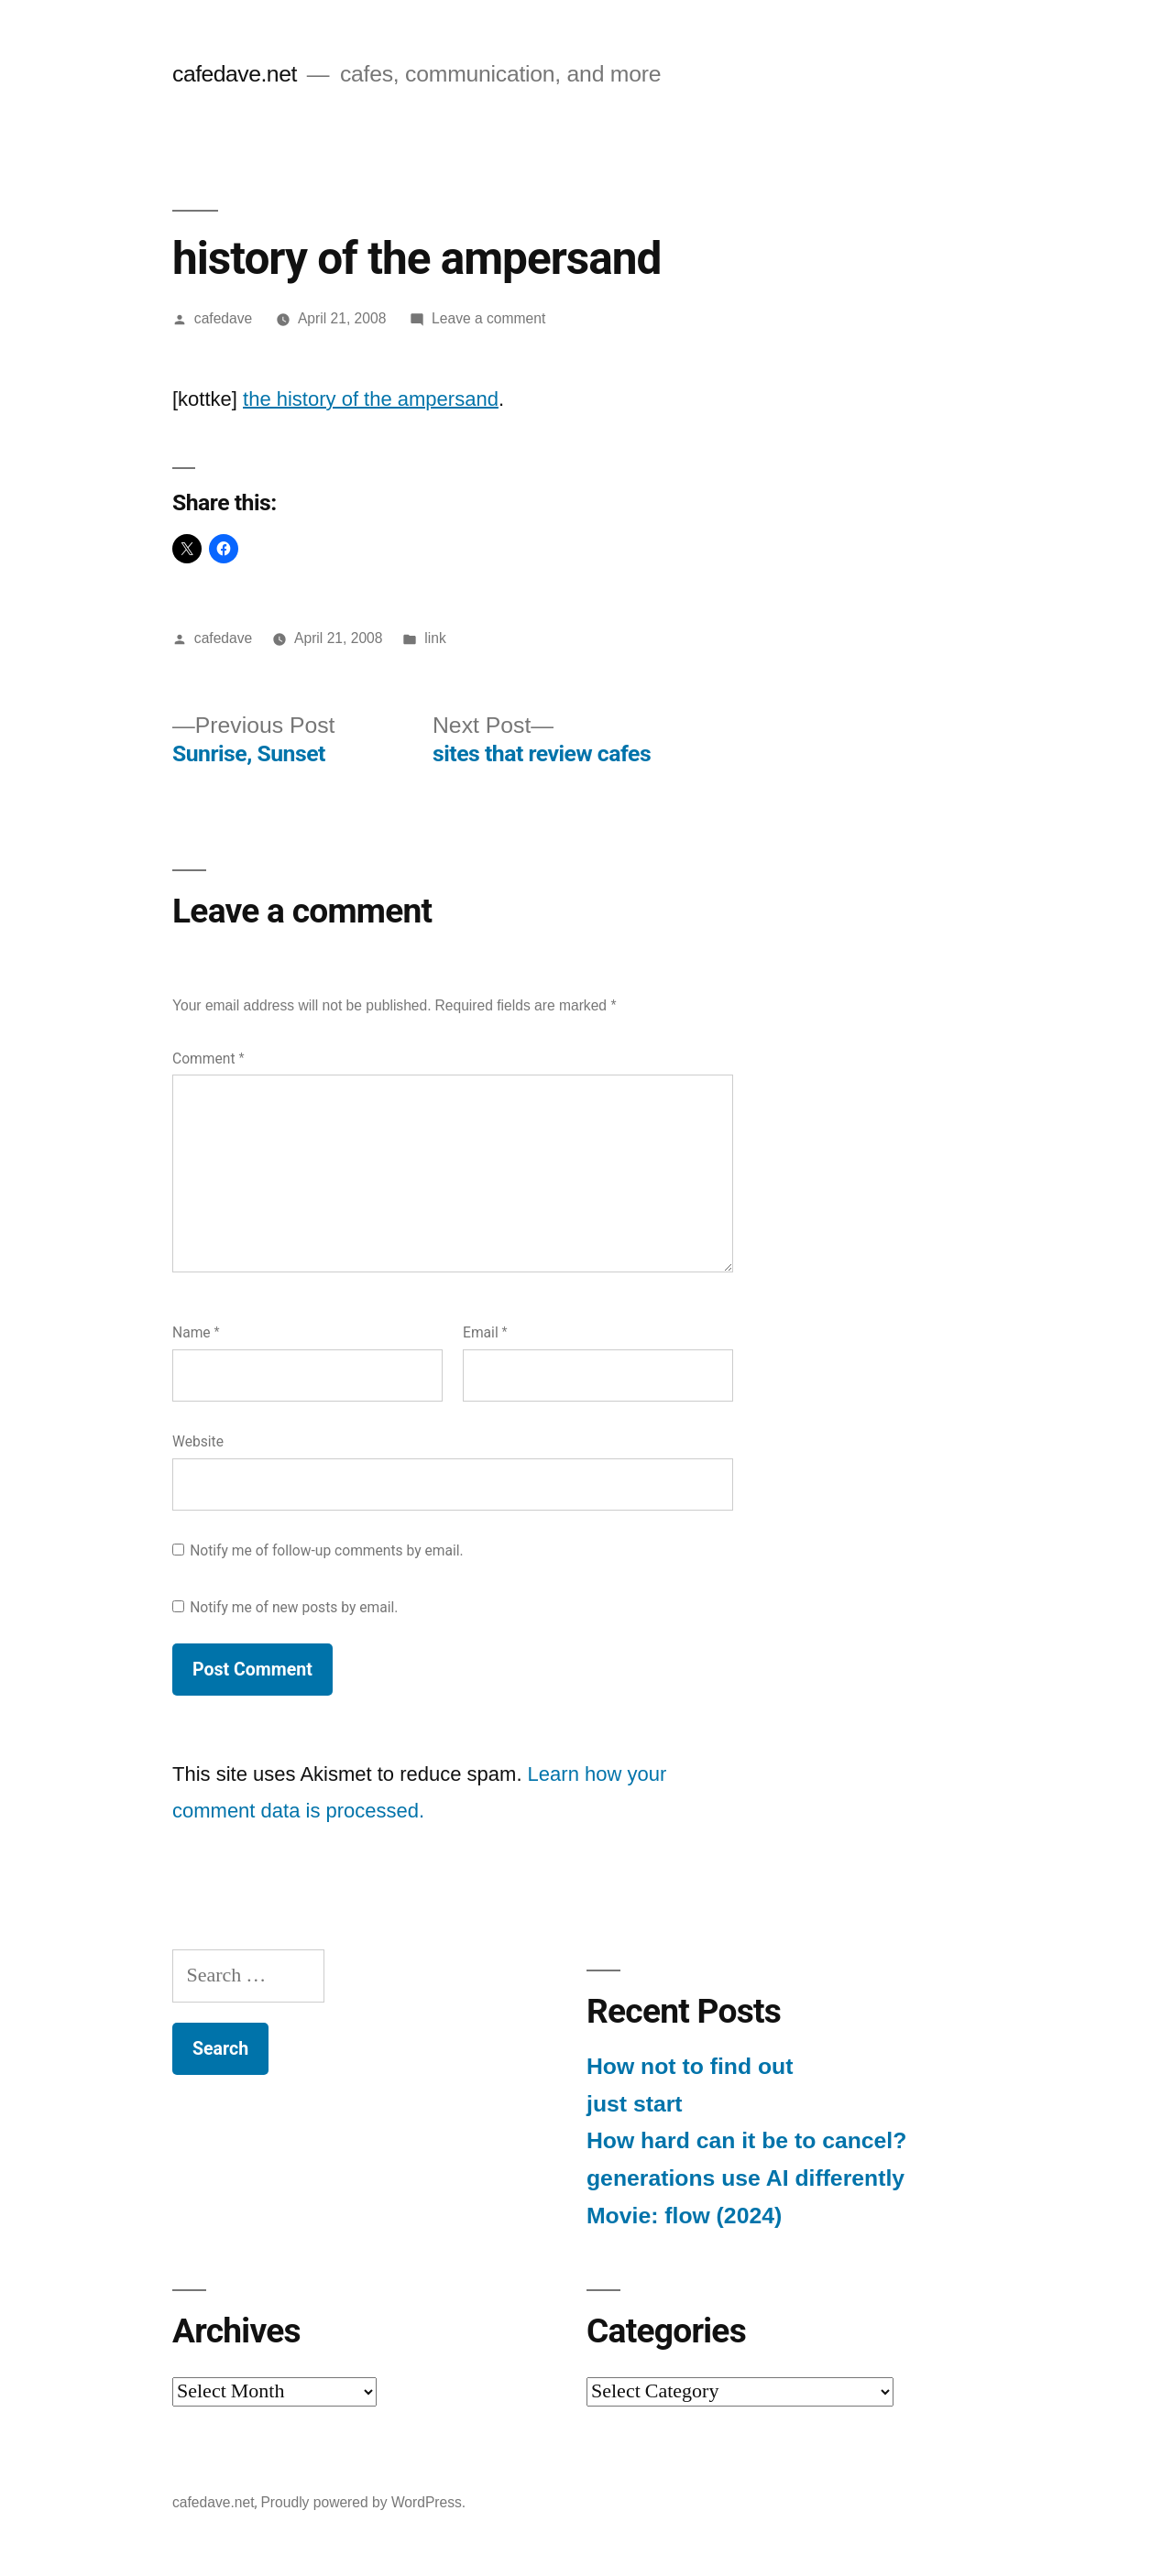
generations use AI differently (745, 2178)
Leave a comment (488, 318)
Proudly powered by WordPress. (363, 2502)
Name (196, 1332)
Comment (208, 1058)
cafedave (223, 318)
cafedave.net (234, 73)
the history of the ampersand (371, 398)
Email (485, 1332)
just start (634, 2103)
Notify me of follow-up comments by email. (327, 1550)
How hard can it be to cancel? (746, 2140)
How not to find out (689, 2066)
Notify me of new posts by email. (294, 1607)
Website (198, 1441)
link (434, 638)
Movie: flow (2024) (684, 2215)
